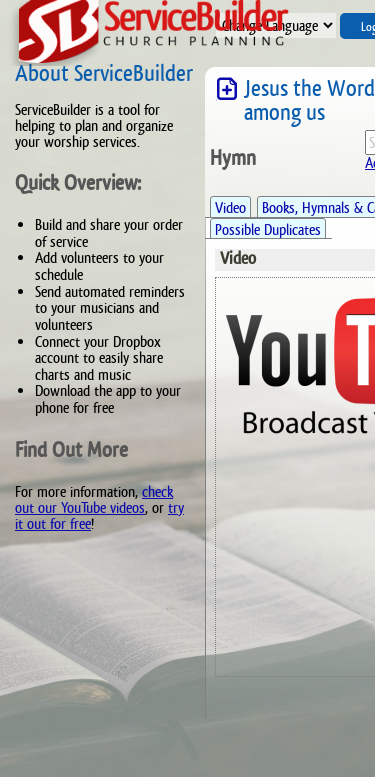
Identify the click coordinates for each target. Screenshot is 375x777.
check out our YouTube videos (94, 499)
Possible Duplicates (268, 229)
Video (230, 207)
